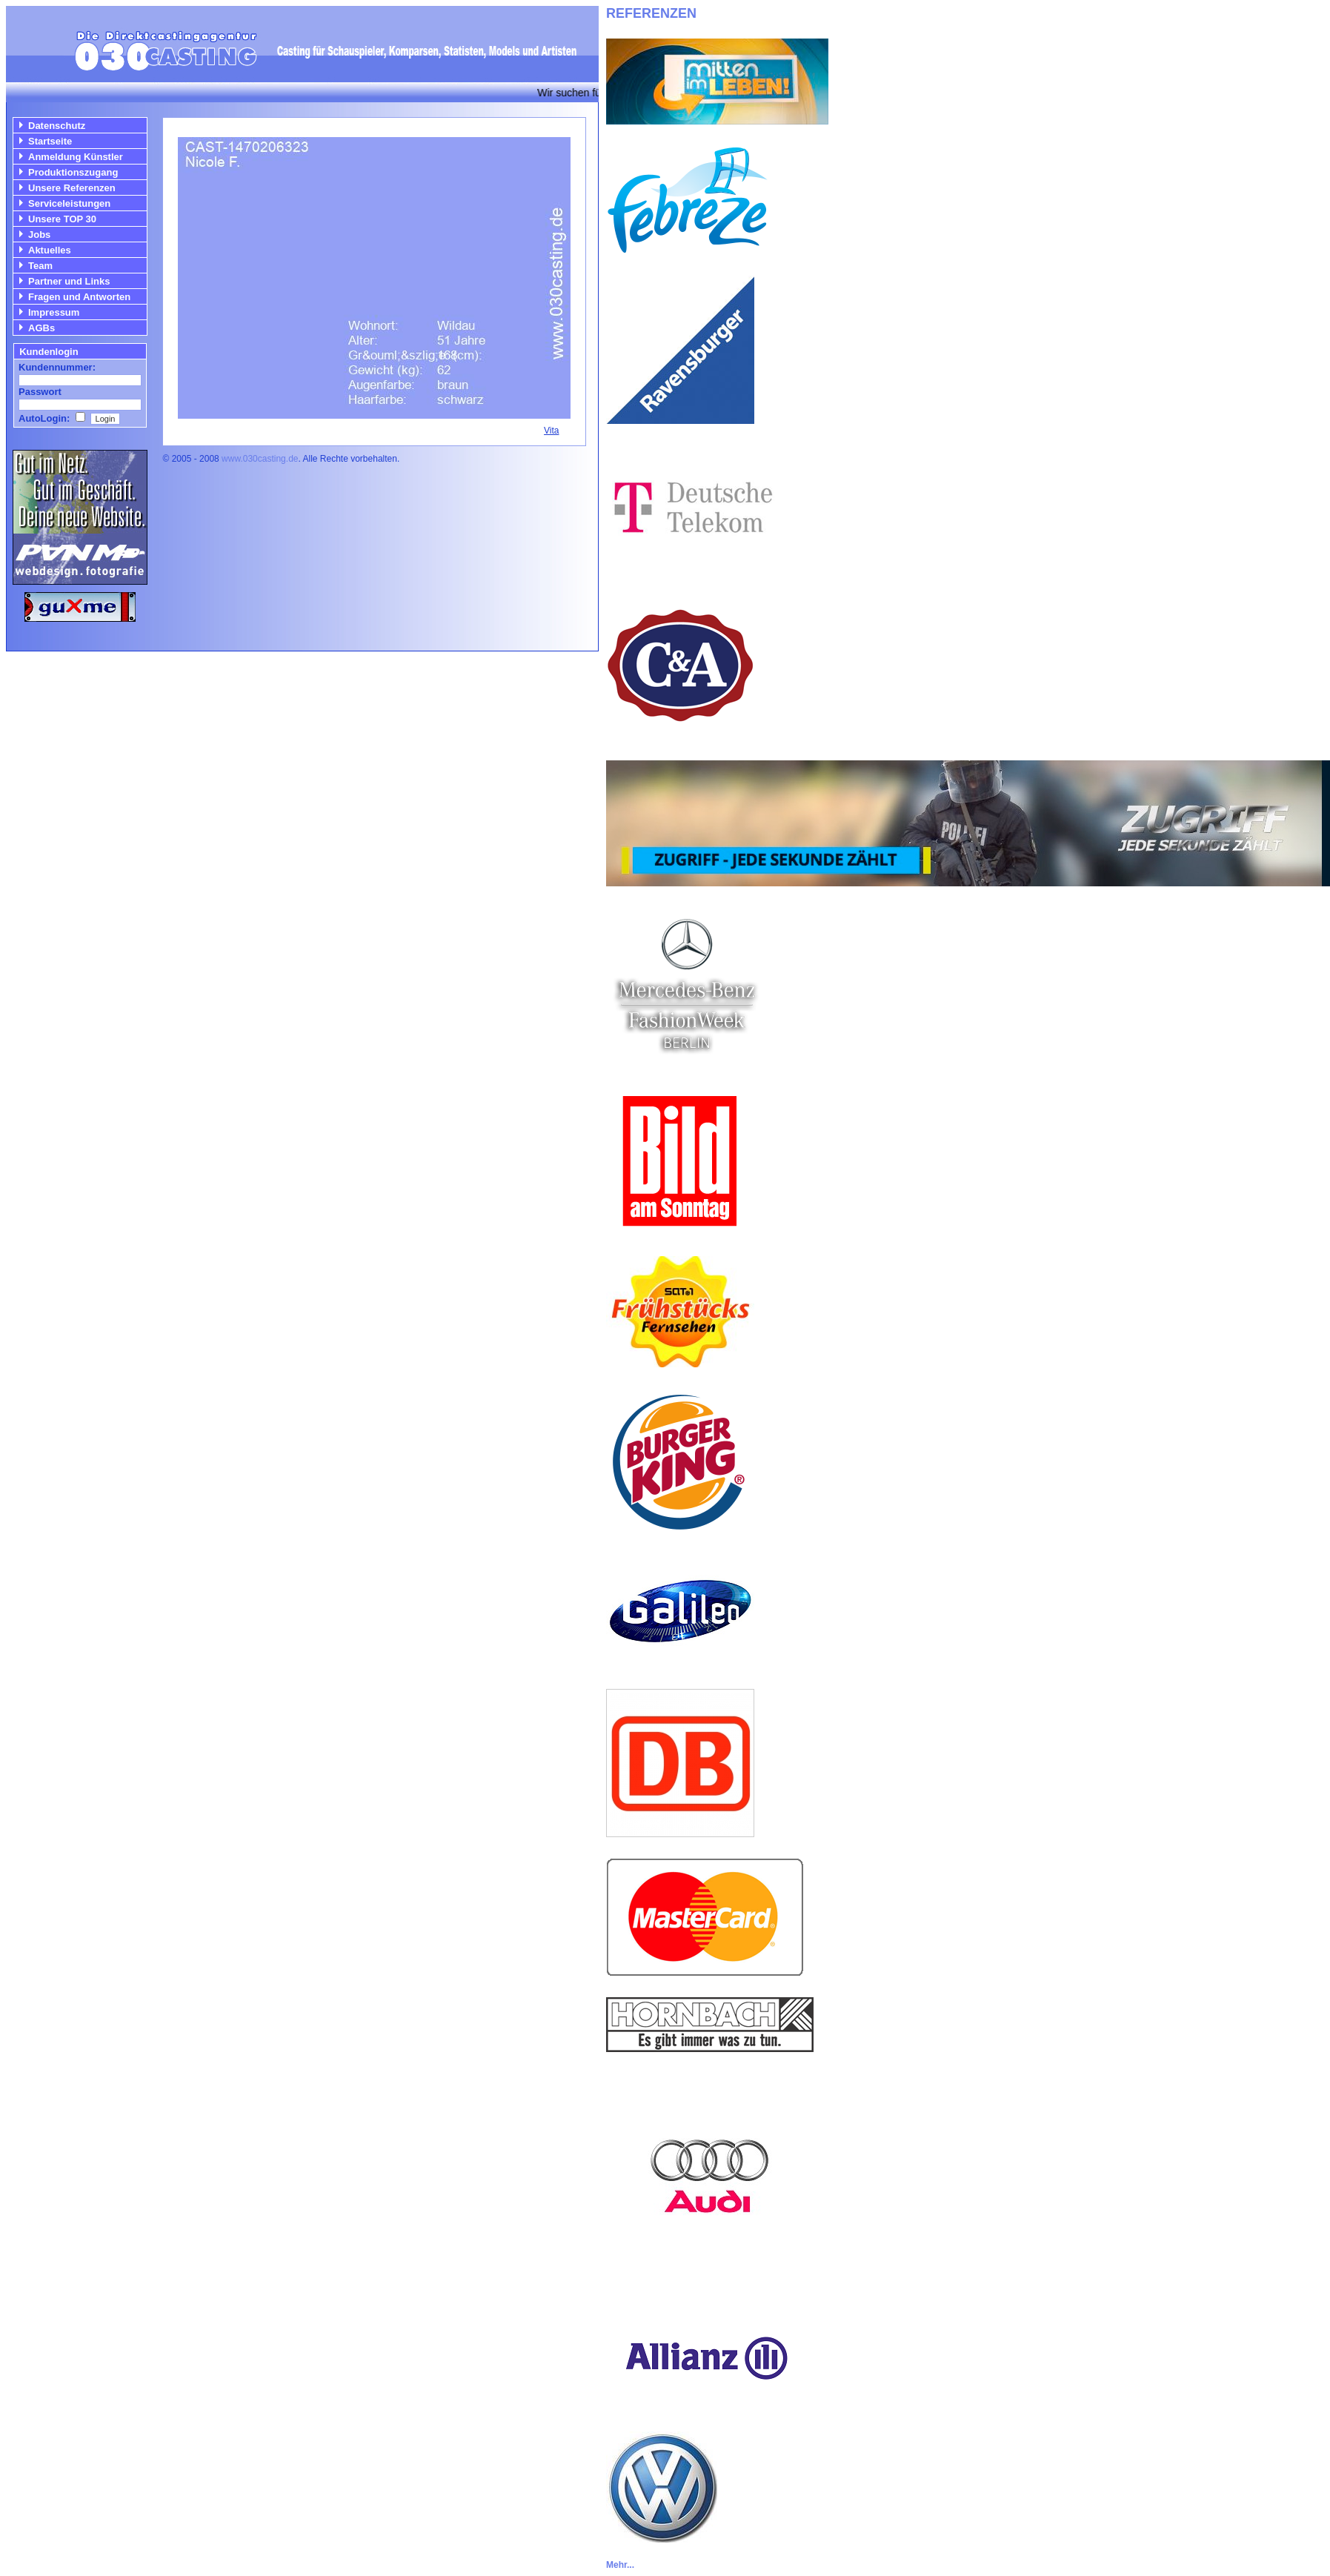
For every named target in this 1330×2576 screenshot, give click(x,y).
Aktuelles (49, 250)
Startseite (50, 141)
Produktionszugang (73, 172)
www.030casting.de (260, 459)
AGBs (41, 327)
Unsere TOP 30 (62, 219)
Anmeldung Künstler (75, 156)
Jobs (39, 234)
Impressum (53, 312)
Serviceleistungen (69, 203)
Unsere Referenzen (72, 187)
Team (40, 265)
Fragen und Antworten (79, 296)
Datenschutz (56, 125)
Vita (551, 430)
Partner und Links (69, 281)
